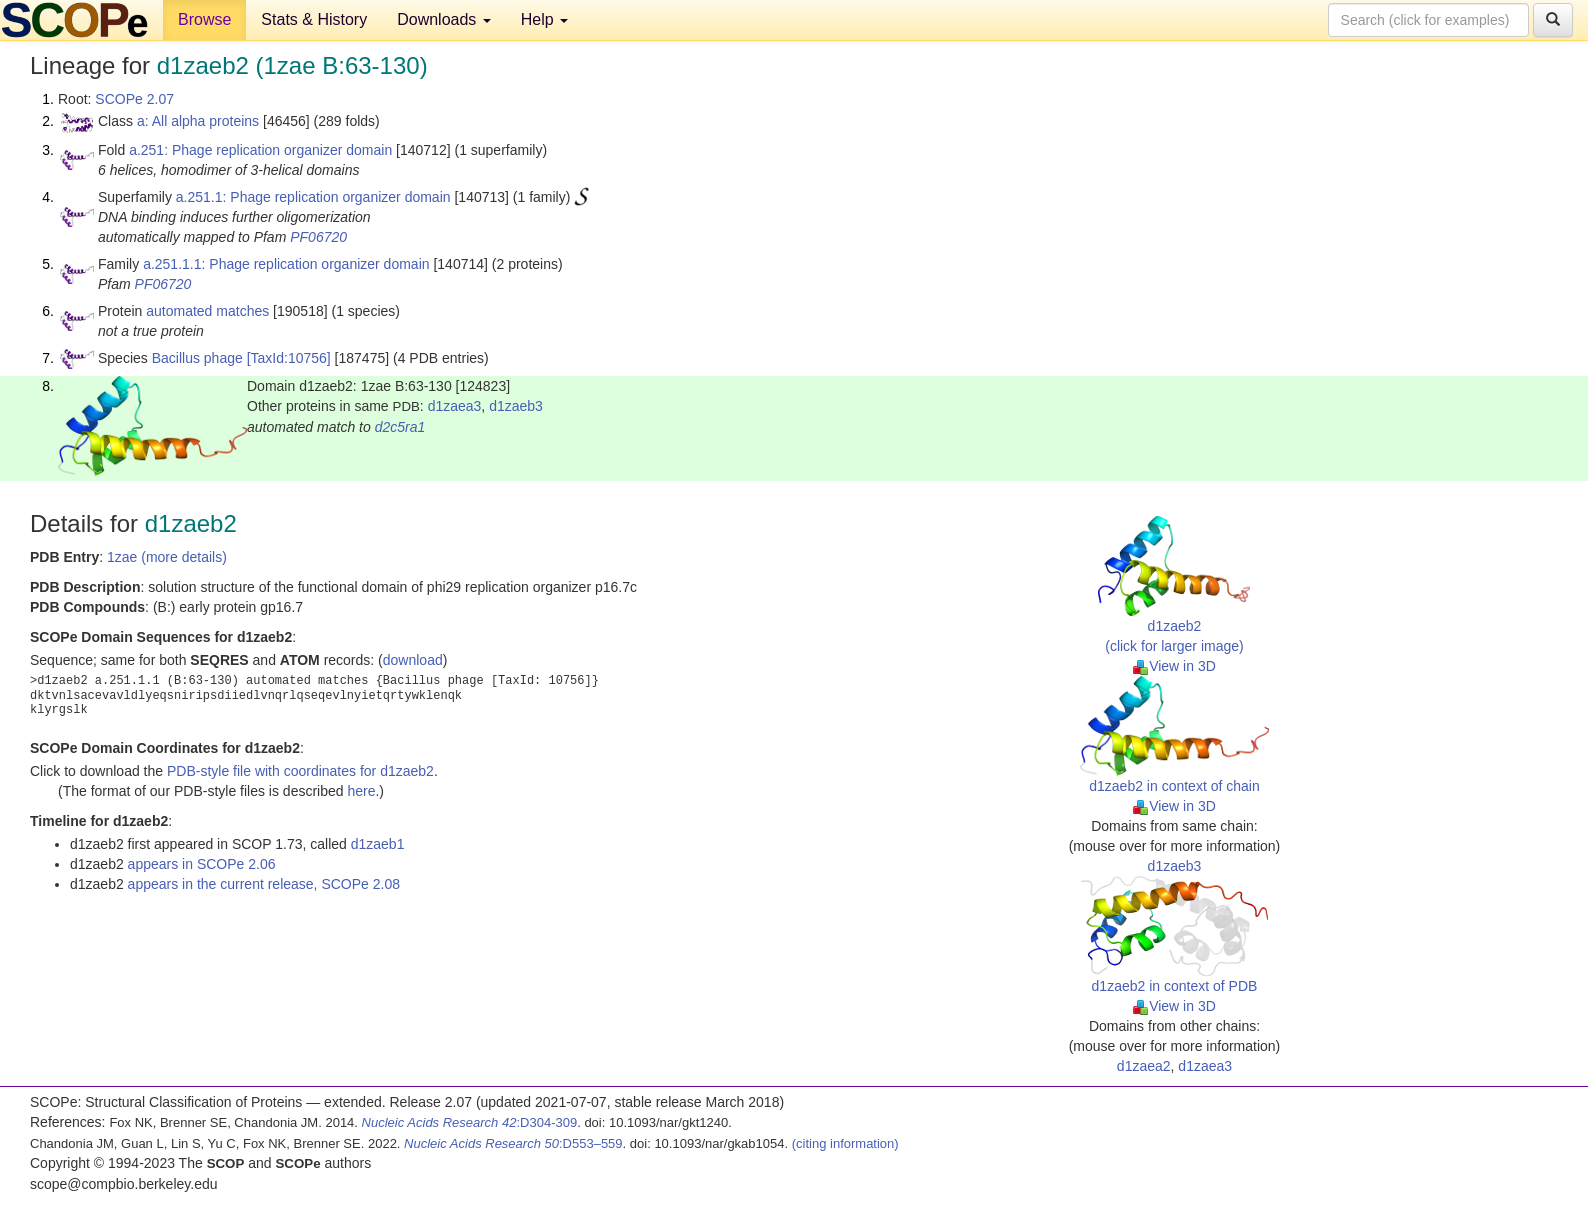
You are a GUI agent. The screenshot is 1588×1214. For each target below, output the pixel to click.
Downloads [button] (444, 19)
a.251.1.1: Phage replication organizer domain (286, 264)
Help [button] (544, 19)
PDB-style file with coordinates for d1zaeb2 (300, 771)
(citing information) (845, 1143)
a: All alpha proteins (198, 121)
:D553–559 (513, 1143)
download (413, 660)
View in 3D (1174, 666)
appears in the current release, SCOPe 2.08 (264, 884)
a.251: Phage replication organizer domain (260, 150)
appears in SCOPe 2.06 (202, 864)
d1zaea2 (1144, 1066)
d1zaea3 (455, 406)
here (361, 791)
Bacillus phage (197, 358)
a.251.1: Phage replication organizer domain (313, 197)
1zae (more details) (167, 557)
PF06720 (318, 237)
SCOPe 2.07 (134, 99)
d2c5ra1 (400, 427)
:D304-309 (470, 1122)
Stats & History (314, 19)
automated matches (207, 311)
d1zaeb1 (378, 844)
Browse (204, 19)
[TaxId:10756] (289, 358)
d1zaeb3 (516, 406)
